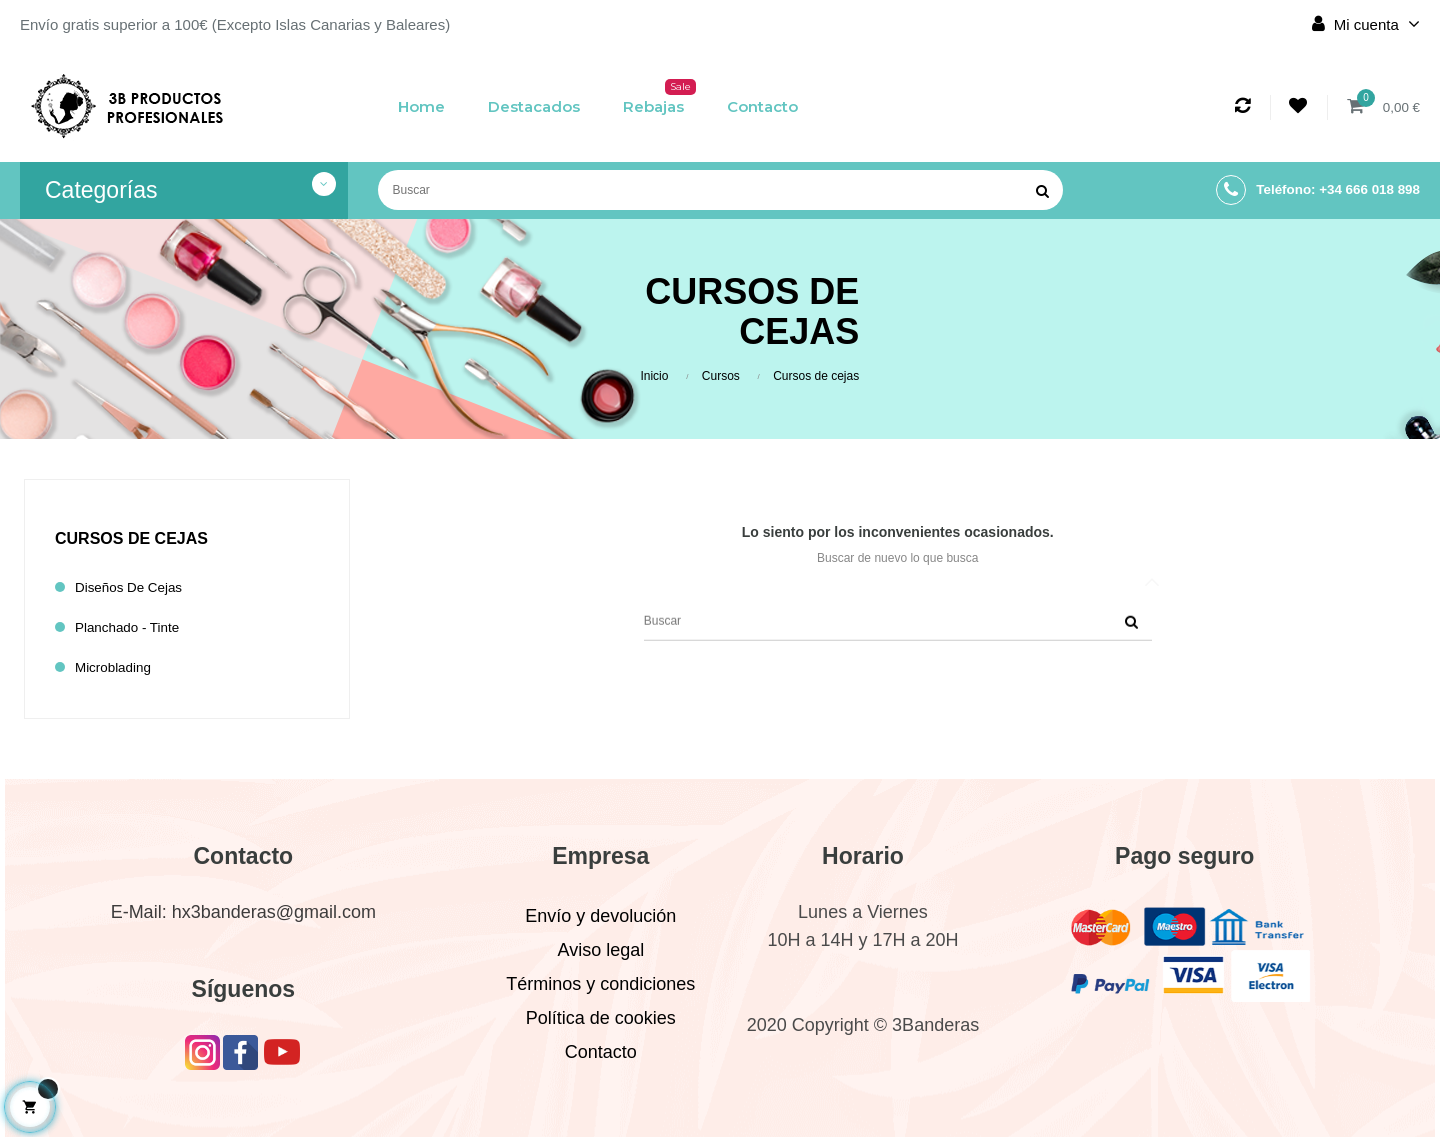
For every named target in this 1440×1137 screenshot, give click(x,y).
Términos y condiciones (600, 984)
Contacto (601, 1052)
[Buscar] (720, 190)
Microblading (117, 667)
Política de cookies (601, 1018)
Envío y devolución (600, 916)
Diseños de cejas (135, 587)
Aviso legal (600, 950)
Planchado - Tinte (133, 627)
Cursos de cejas (131, 538)
